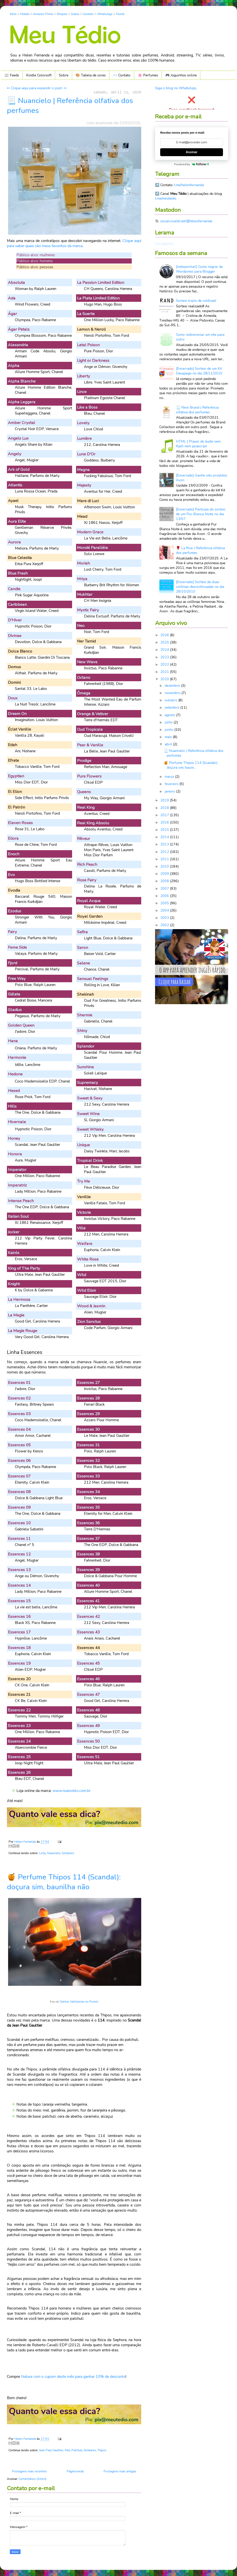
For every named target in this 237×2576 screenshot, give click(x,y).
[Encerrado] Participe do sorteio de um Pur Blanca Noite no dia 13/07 (200, 514)
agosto (170, 715)
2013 (165, 844)
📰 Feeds (12, 75)
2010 (165, 866)
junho (169, 729)
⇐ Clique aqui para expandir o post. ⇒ (36, 88)
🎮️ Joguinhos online (181, 75)
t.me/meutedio (165, 198)
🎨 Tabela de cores (91, 75)
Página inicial (75, 2471)
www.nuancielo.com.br (71, 1790)
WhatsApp (104, 14)
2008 (165, 881)
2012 (165, 851)
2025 (165, 642)
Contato (88, 14)
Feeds (120, 14)
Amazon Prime (43, 14)
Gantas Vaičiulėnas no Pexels (79, 2002)
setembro (172, 707)
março (170, 776)
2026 (165, 635)
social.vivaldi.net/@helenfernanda (186, 221)
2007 (165, 888)
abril (169, 744)
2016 (165, 822)
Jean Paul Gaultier (51, 2450)
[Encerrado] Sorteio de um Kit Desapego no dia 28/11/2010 (199, 371)
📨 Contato (121, 75)
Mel (67, 2450)
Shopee (62, 14)
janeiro (170, 791)
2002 (165, 925)
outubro (171, 700)
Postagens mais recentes (29, 2471)
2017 (165, 815)
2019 (165, 800)
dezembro (173, 685)
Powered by (191, 164)
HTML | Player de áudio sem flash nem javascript (198, 443)
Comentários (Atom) (32, 2479)
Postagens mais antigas (119, 2471)
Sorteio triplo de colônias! (196, 300)
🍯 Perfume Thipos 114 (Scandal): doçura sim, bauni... (191, 765)
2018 (165, 807)
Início (13, 14)
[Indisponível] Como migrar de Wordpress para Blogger (199, 269)
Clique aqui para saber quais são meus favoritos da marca (74, 243)
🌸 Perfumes (148, 75)
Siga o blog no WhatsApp (175, 88)
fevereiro (172, 783)
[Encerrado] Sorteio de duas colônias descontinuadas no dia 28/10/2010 (200, 587)
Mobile (24, 14)
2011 (165, 859)
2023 (165, 657)
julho (169, 722)
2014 (165, 837)
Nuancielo (53, 1853)
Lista (42, 1853)
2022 (165, 664)
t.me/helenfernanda (189, 185)
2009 (165, 873)
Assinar (192, 152)
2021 (165, 671)
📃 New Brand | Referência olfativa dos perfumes (197, 410)
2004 (165, 910)
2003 (165, 917)
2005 (165, 903)
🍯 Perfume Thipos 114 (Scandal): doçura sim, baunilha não (64, 1882)
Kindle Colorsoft (39, 75)
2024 (165, 649)
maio (169, 737)
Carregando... (165, 243)
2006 (165, 895)
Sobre (75, 14)
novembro (173, 692)
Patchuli (76, 2450)
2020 (165, 679)
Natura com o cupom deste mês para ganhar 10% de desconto (73, 2376)
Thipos (101, 2450)
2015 (165, 829)
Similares (68, 1853)
